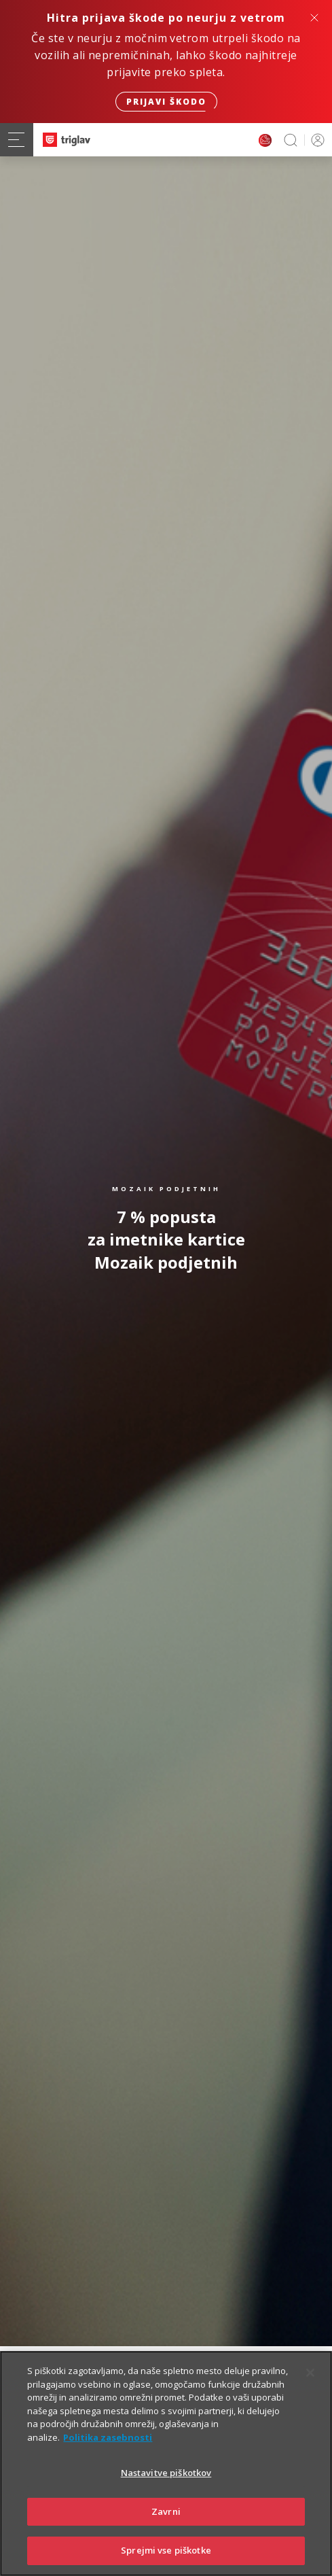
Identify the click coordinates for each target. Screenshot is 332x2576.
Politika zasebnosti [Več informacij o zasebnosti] (107, 2450)
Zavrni (166, 2525)
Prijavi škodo (166, 101)
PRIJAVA (315, 139)
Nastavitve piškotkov (166, 2486)
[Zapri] (310, 2386)
